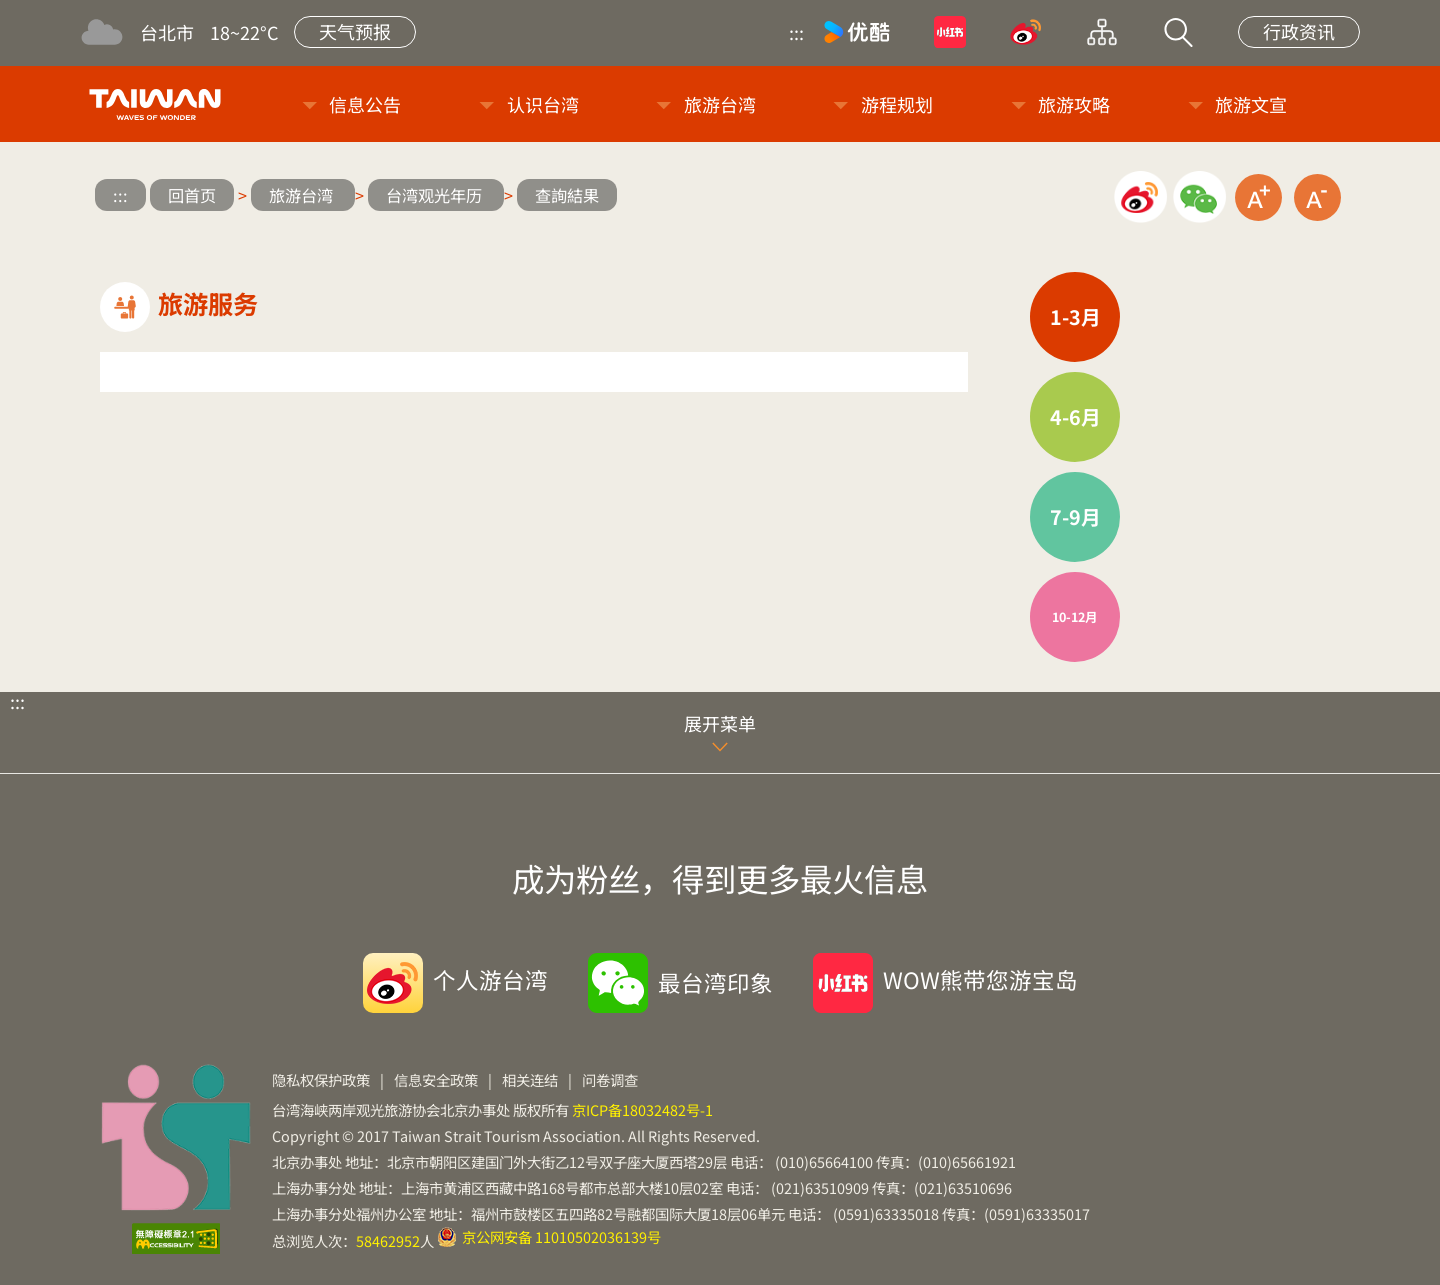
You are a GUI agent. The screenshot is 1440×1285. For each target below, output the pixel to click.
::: (796, 32)
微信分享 (1199, 197)
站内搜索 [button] (1178, 32)
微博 (1026, 32)
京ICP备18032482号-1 (642, 1109)
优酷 (857, 32)
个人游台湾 (490, 979)
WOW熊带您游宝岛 (980, 979)
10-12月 (1075, 616)
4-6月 (1075, 416)
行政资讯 (1299, 31)
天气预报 (355, 31)
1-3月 (1075, 316)
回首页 (192, 195)
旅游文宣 (1251, 104)
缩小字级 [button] (1317, 197)
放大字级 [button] (1258, 197)
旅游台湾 (720, 104)
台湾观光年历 (436, 195)
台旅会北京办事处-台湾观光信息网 (158, 104)
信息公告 (365, 104)
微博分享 (1140, 197)
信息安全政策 (436, 1079)
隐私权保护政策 (321, 1079)
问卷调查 (610, 1079)
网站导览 (1102, 32)
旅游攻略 (1074, 104)
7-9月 (1075, 516)
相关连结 (530, 1079)
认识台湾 (543, 104)
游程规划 (897, 104)
